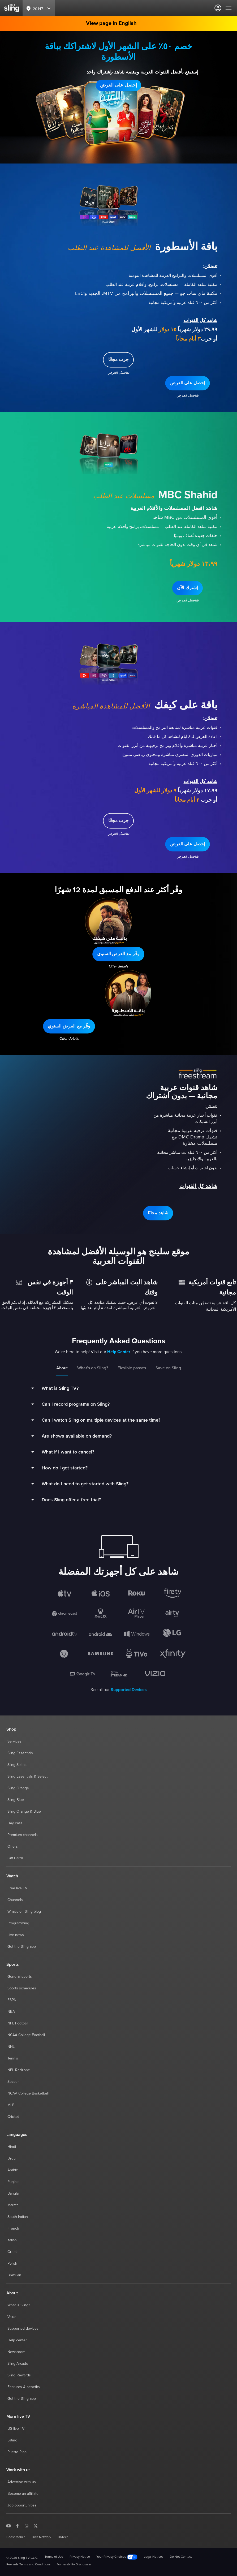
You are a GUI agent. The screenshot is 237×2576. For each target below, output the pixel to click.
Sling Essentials (20, 1753)
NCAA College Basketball (28, 2093)
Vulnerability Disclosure (74, 2564)
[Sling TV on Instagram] (26, 2525)
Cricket (13, 2117)
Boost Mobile (15, 2537)
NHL (11, 2047)
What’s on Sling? (92, 1368)
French (13, 2228)
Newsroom (16, 2352)
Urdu (11, 2158)
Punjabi (13, 2182)
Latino (12, 2440)
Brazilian (14, 2275)
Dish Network (41, 2537)
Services (14, 1741)
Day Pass (15, 1823)
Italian (12, 2240)
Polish (12, 2263)
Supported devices (22, 2328)
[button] (118, 85)
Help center (17, 2340)
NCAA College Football (26, 2035)
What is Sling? (18, 2305)
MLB (11, 2105)
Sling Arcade (17, 2364)
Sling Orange (18, 1788)
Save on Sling (168, 1368)
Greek (12, 2252)
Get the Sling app (21, 1947)
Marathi (13, 2205)
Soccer (13, 2082)
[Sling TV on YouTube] (8, 2525)
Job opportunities (21, 2505)
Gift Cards (15, 1858)
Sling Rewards (19, 2375)
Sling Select (17, 1765)
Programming (18, 1923)
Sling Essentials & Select (27, 1776)
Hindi (11, 2147)
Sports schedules (21, 1988)
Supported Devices (129, 1690)
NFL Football (17, 2023)
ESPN (11, 2000)
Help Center (118, 1352)
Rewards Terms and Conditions (28, 2564)
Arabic (12, 2170)
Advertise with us (21, 2482)
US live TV (15, 2429)
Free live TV (17, 1888)
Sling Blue (15, 1800)
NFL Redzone (18, 2070)
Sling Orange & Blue (24, 1811)
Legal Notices (153, 2556)
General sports (19, 1977)
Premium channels (22, 1835)
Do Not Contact (181, 2556)
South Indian (17, 2217)
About (62, 1368)
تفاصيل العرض (118, 98)
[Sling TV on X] (35, 2525)
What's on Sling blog (24, 1911)
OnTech (63, 2537)
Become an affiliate (22, 2494)
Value (11, 2317)
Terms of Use (54, 2556)
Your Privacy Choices (116, 2557)
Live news (15, 1935)
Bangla (13, 2193)
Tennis (12, 2058)
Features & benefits (23, 2387)
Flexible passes (132, 1368)
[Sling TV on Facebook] (17, 2525)
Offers (12, 1846)
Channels (15, 1900)
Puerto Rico (17, 2452)
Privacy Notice (80, 2556)
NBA (11, 2012)
